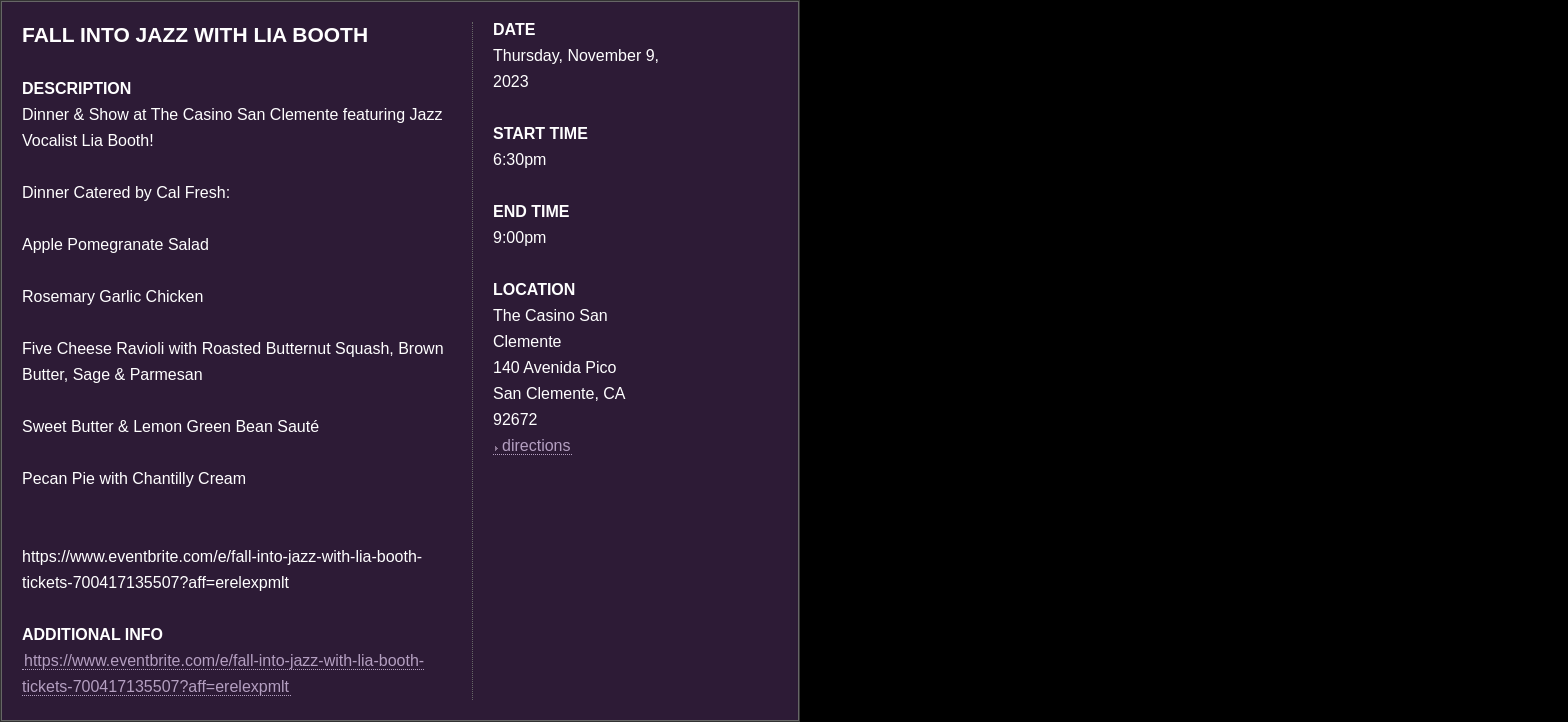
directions (532, 445)
